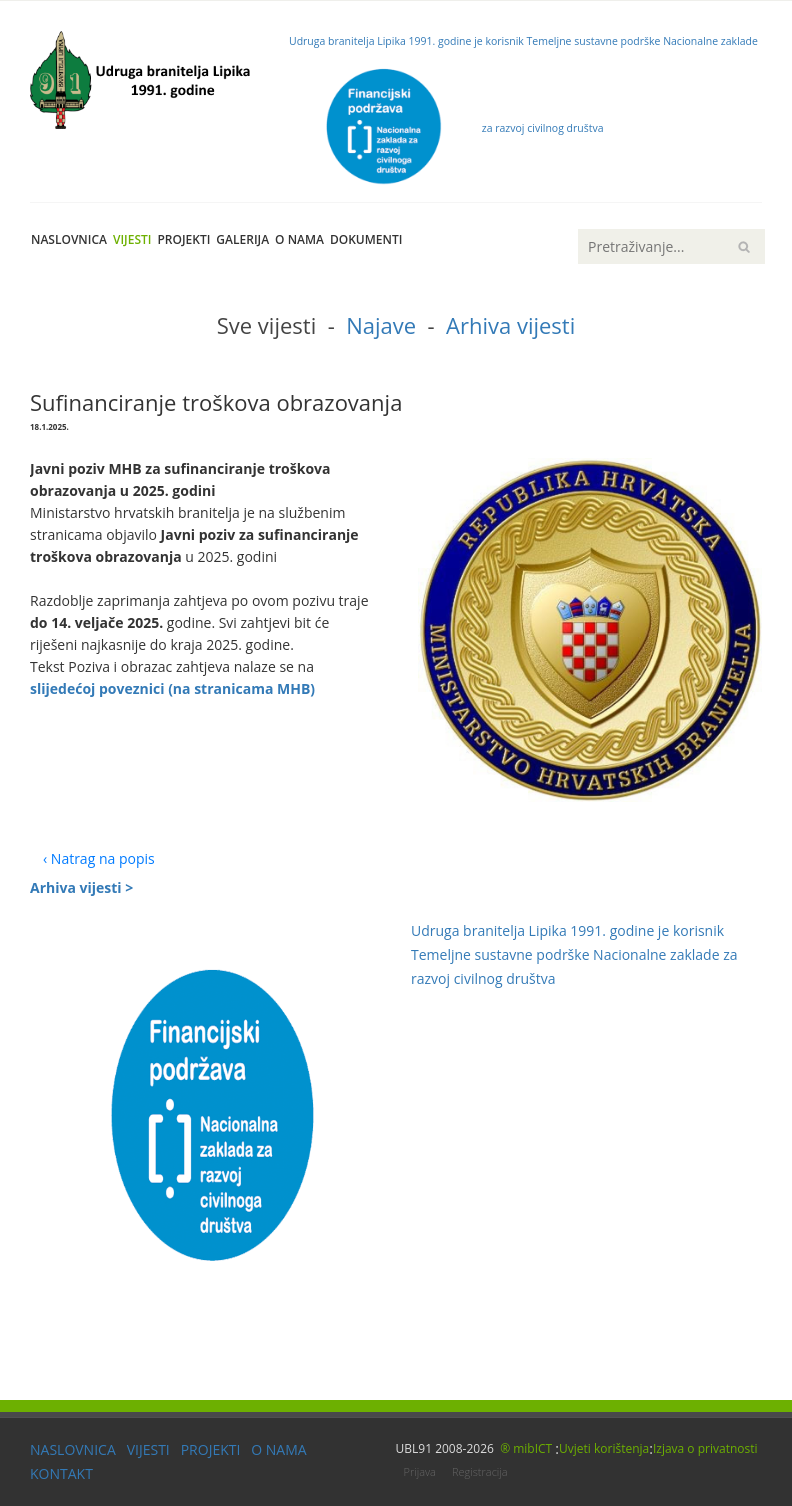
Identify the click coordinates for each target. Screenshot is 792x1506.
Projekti (183, 239)
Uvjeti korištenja (604, 1448)
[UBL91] (144, 75)
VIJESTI (148, 1449)
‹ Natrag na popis (99, 858)
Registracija (480, 1471)
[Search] (671, 246)
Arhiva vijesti (510, 325)
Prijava (420, 1471)
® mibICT (527, 1448)
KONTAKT (61, 1473)
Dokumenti (366, 239)
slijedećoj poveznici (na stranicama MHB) (172, 688)
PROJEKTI (211, 1449)
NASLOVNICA (73, 1449)
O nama (299, 239)
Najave (381, 325)
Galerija (242, 239)
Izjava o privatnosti (705, 1448)
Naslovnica (69, 239)
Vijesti (132, 239)
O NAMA (278, 1449)
